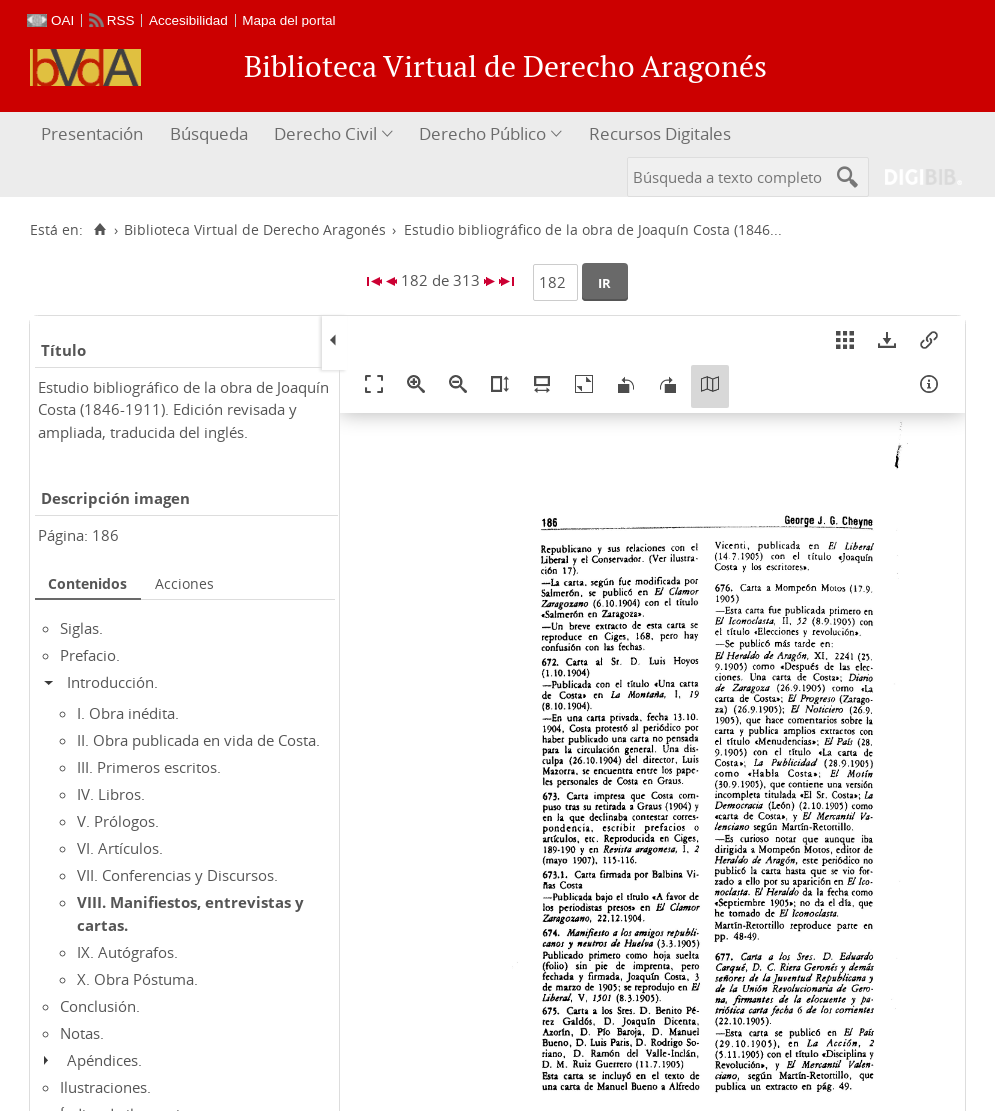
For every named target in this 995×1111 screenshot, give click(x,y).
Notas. (82, 1033)
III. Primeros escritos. (149, 767)
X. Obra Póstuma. (137, 979)
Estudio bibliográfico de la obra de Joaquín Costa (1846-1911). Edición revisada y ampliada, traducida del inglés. (183, 409)
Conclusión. (100, 1006)
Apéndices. (104, 1060)
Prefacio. (90, 655)
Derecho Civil (325, 133)
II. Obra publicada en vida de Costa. (198, 740)
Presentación (92, 133)
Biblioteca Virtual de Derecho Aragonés (255, 230)
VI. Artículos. (120, 848)
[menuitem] (94, 134)
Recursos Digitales (660, 133)
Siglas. (81, 628)
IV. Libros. (111, 794)
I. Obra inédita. (128, 713)
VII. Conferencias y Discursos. (177, 875)
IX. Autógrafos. (127, 952)
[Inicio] (99, 230)
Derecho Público (482, 133)
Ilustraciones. (105, 1087)
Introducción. (112, 682)
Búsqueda (209, 133)
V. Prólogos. (118, 821)
